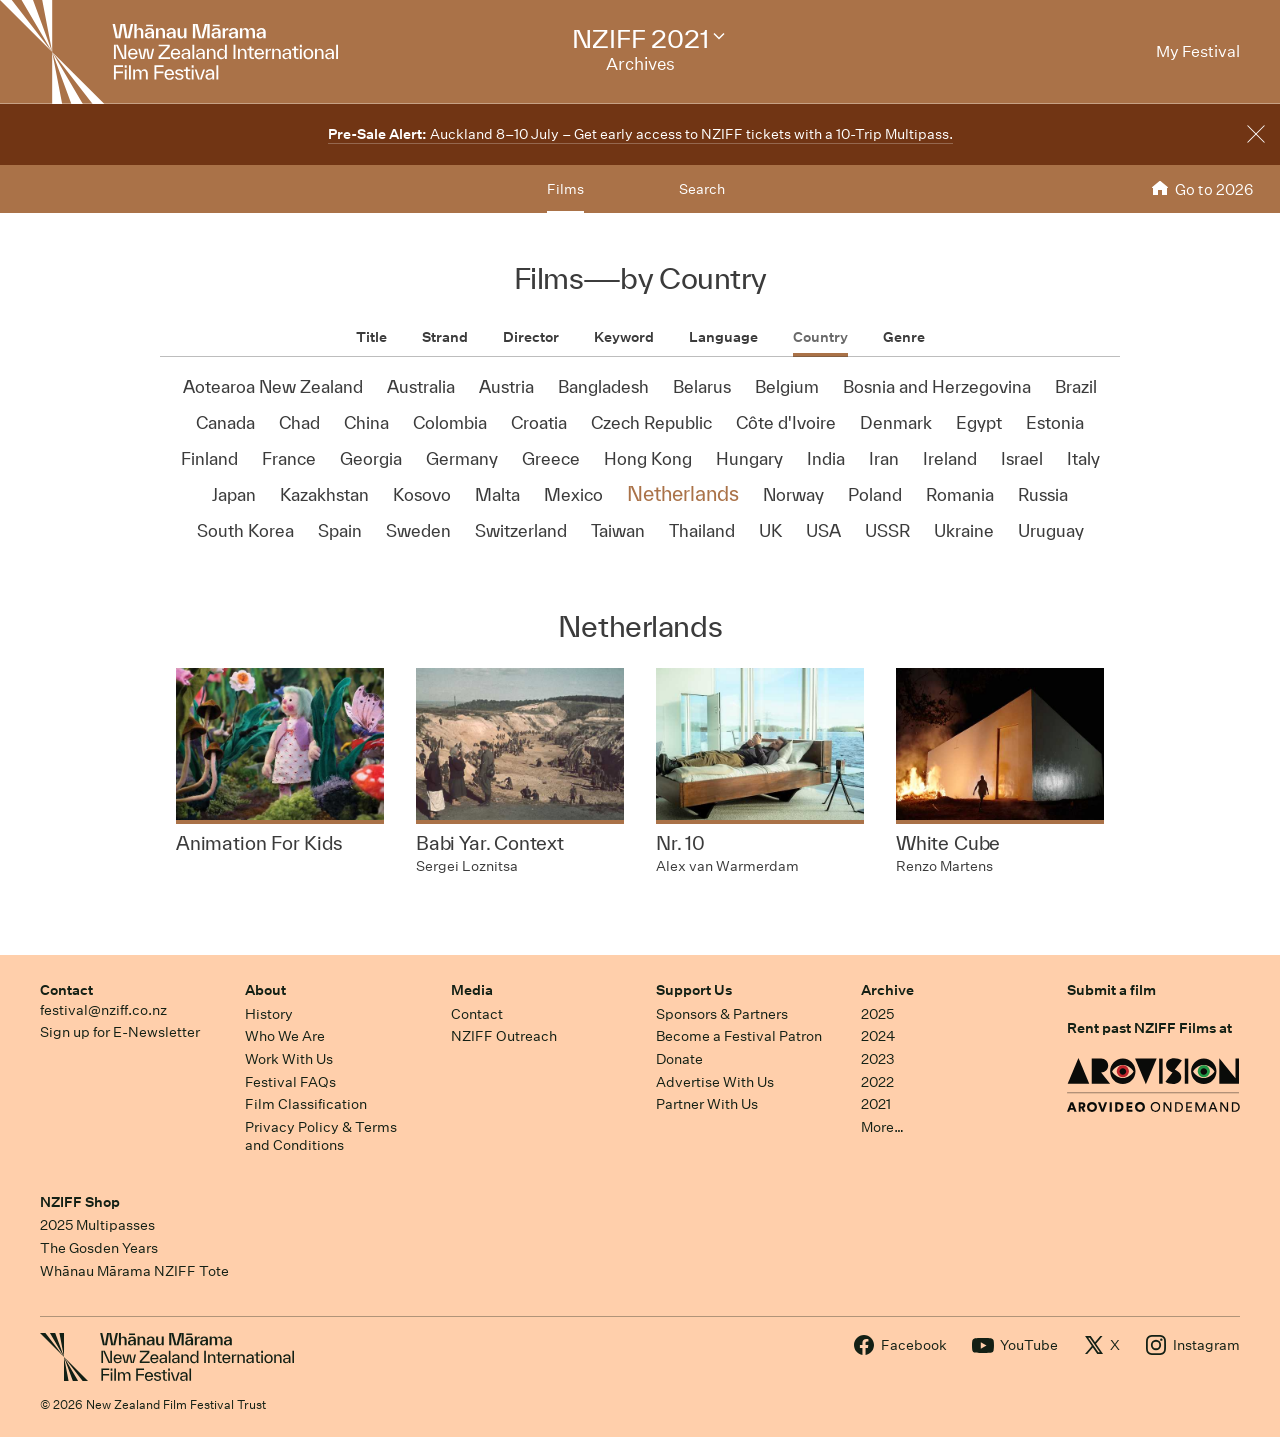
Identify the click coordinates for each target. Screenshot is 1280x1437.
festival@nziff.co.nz (103, 1010)
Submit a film (1111, 990)
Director (531, 337)
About (265, 990)
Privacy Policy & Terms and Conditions (321, 1136)
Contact (66, 990)
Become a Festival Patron (739, 1036)
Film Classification (306, 1104)
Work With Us (289, 1059)
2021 (876, 1104)
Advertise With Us (715, 1082)
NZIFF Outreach (504, 1036)
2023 (878, 1059)
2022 (877, 1082)
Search (702, 189)
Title (371, 337)
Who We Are (285, 1036)
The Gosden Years (99, 1248)
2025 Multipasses (97, 1225)
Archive (887, 990)
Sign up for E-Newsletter (120, 1032)
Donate (679, 1059)
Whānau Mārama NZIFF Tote (134, 1271)
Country (820, 337)
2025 (877, 1014)
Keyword (624, 337)
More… (882, 1127)
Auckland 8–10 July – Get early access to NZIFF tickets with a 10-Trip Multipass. (640, 134)
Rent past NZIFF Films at (1149, 1028)
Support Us (694, 990)
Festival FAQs (290, 1082)
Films (565, 189)
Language (723, 337)
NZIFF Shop (80, 1202)
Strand (445, 337)
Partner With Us (707, 1104)
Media (472, 990)
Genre (904, 337)
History (269, 1014)
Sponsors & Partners (722, 1014)
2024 (878, 1036)
